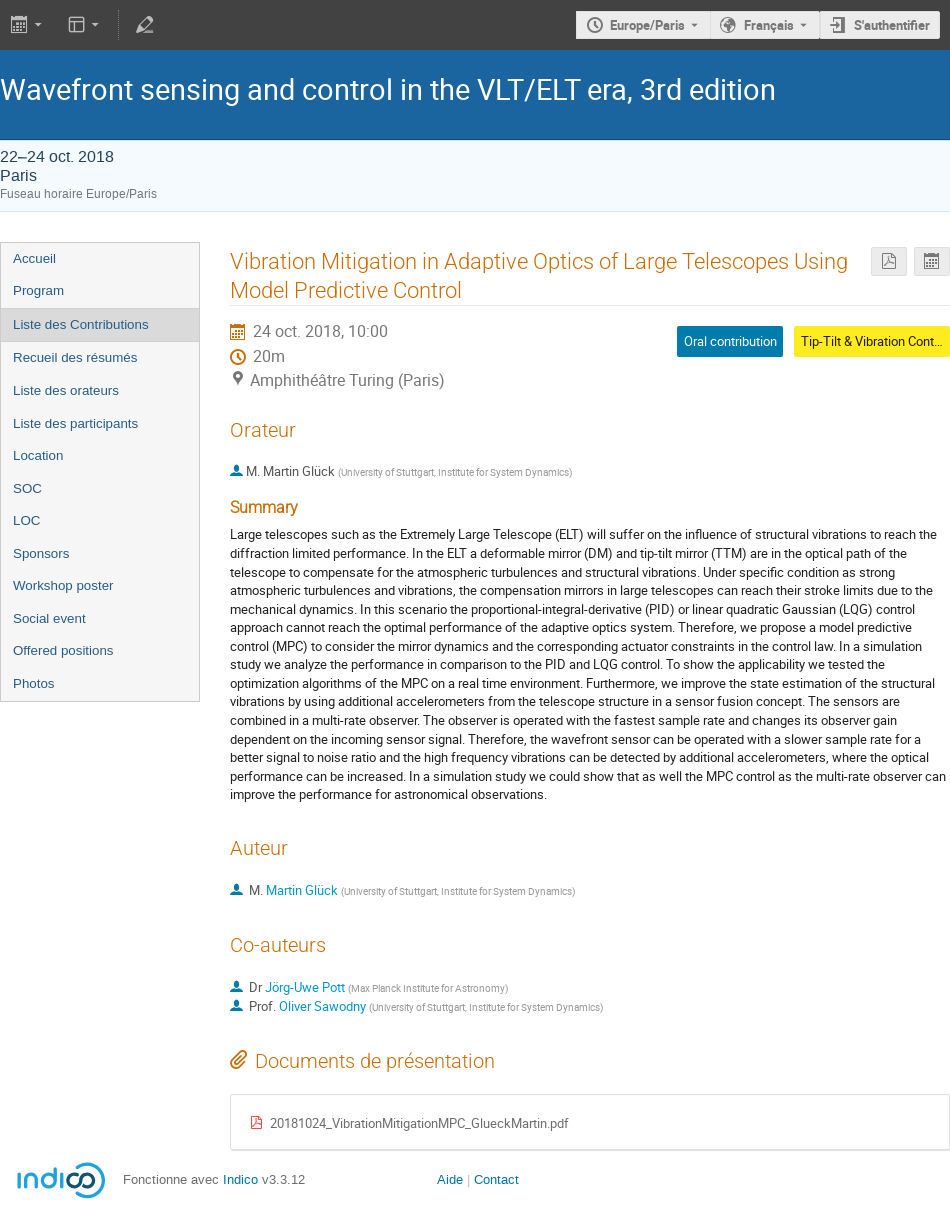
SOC (27, 488)
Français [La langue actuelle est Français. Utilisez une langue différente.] (769, 25)
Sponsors (41, 553)
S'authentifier (892, 25)
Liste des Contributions (81, 324)
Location (38, 455)
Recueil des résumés (75, 357)
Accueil (34, 258)
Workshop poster (63, 585)
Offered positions (63, 650)
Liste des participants (75, 423)
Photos (34, 683)
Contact (496, 1179)
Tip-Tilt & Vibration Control (874, 341)
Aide (450, 1179)
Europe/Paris (647, 25)
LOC (26, 520)
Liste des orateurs (66, 390)
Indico (240, 1179)
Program (38, 290)
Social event (49, 618)
